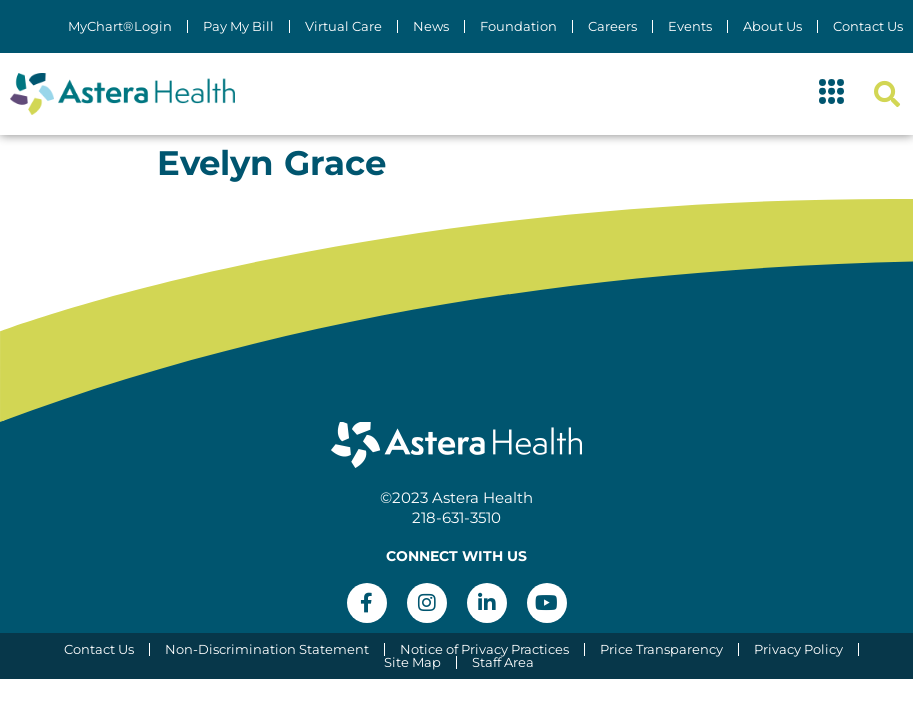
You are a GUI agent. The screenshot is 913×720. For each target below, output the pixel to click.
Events (690, 26)
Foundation (518, 26)
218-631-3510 (456, 517)
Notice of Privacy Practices (484, 649)
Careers (612, 26)
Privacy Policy (798, 649)
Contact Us (868, 26)
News (431, 26)
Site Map (412, 662)
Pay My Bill (238, 26)
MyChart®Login (120, 26)
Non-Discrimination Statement (267, 649)
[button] (832, 94)
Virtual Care (343, 26)
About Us (772, 26)
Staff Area (503, 662)
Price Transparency (661, 649)
